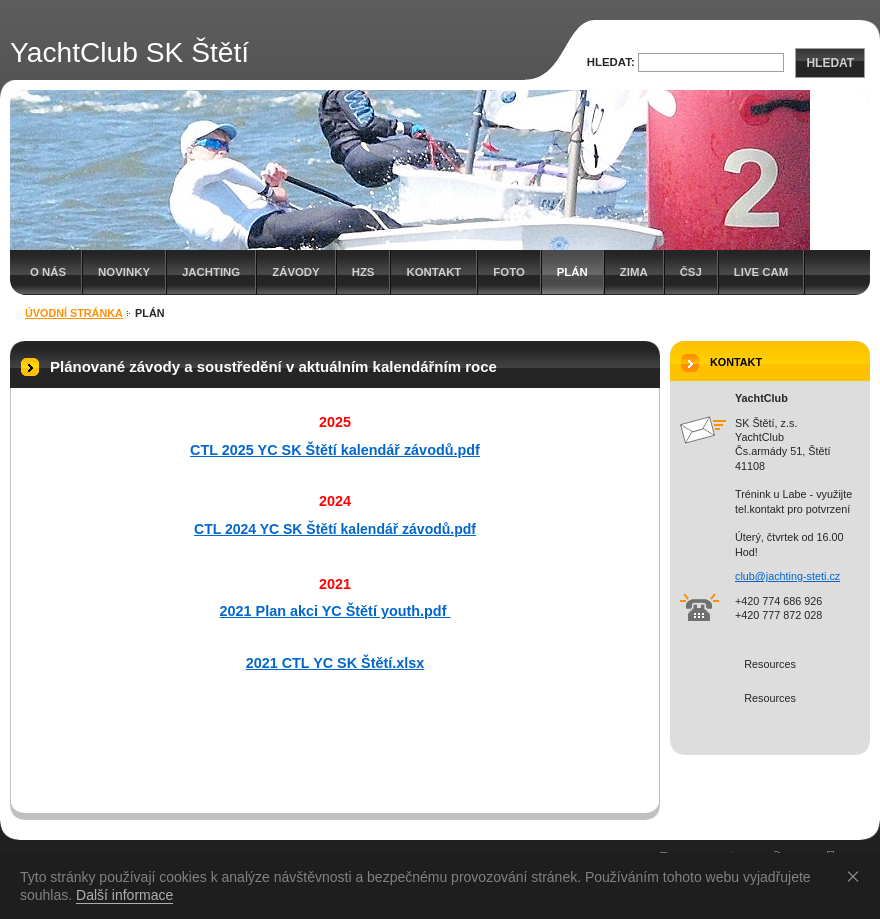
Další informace (124, 895)
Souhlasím (857, 876)
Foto (508, 272)
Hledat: (611, 62)
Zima (634, 272)
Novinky (124, 272)
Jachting (211, 272)
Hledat (830, 63)
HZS (363, 272)
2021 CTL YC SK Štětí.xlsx (335, 663)
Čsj (691, 272)
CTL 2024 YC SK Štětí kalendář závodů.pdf (335, 529)
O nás (48, 272)
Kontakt (433, 272)
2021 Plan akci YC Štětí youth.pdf (335, 611)
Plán (572, 272)
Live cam (761, 272)
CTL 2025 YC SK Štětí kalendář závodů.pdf (335, 450)
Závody (295, 272)
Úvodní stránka (74, 313)
